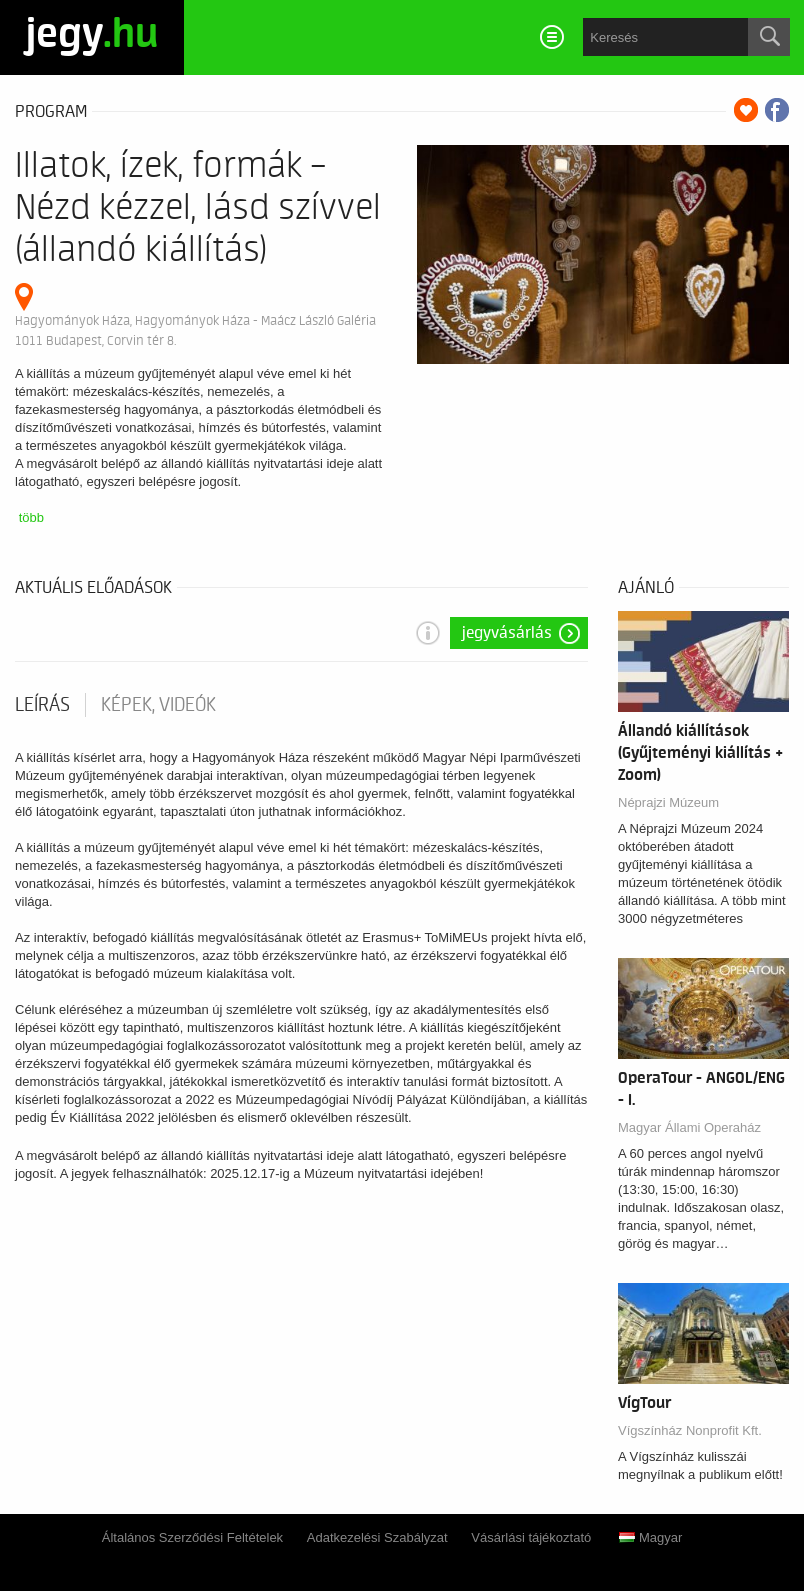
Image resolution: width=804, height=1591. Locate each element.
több (31, 517)
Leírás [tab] (42, 705)
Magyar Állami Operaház (689, 1127)
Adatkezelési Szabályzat (377, 1537)
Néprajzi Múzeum (668, 802)
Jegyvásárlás (507, 633)
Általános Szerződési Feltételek (192, 1537)
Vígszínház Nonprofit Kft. (690, 1430)
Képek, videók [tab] (158, 705)
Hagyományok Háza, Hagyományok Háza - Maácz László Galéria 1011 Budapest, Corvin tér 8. (195, 330)
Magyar (650, 1537)
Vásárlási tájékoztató (531, 1537)
